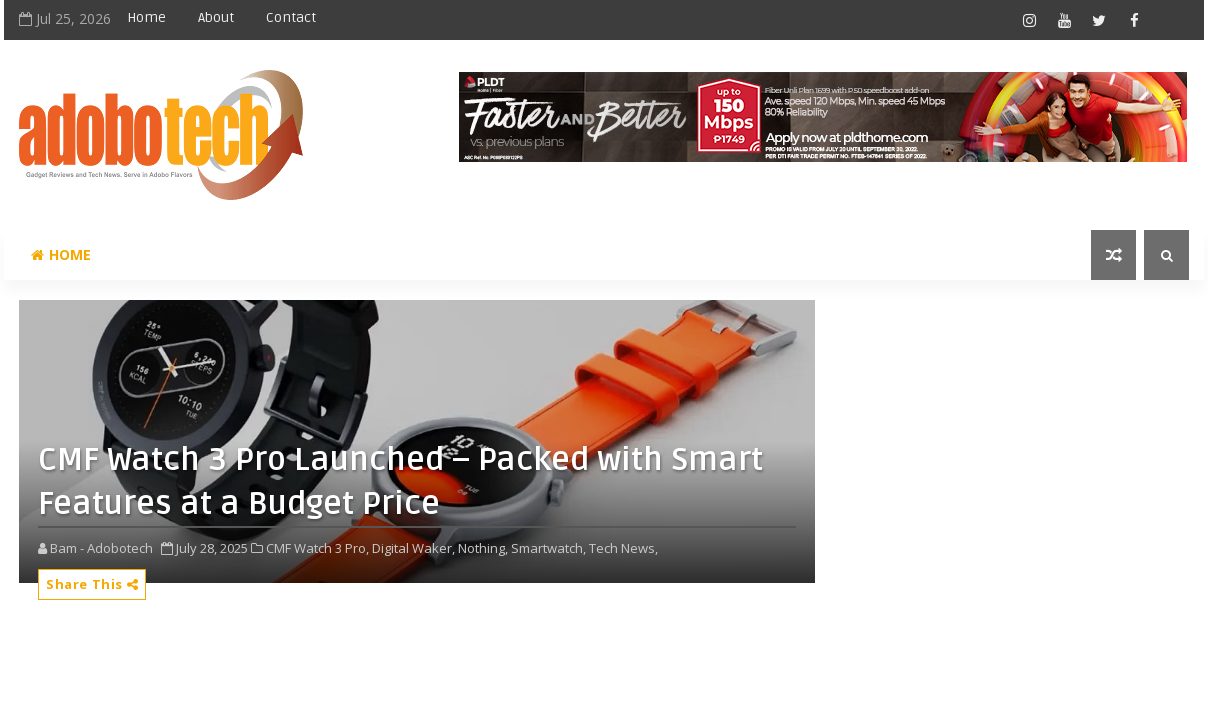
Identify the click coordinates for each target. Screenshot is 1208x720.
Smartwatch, (548, 548)
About (216, 17)
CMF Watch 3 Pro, (317, 548)
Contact (291, 17)
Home (146, 17)
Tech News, (623, 548)
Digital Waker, (413, 548)
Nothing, (483, 548)
